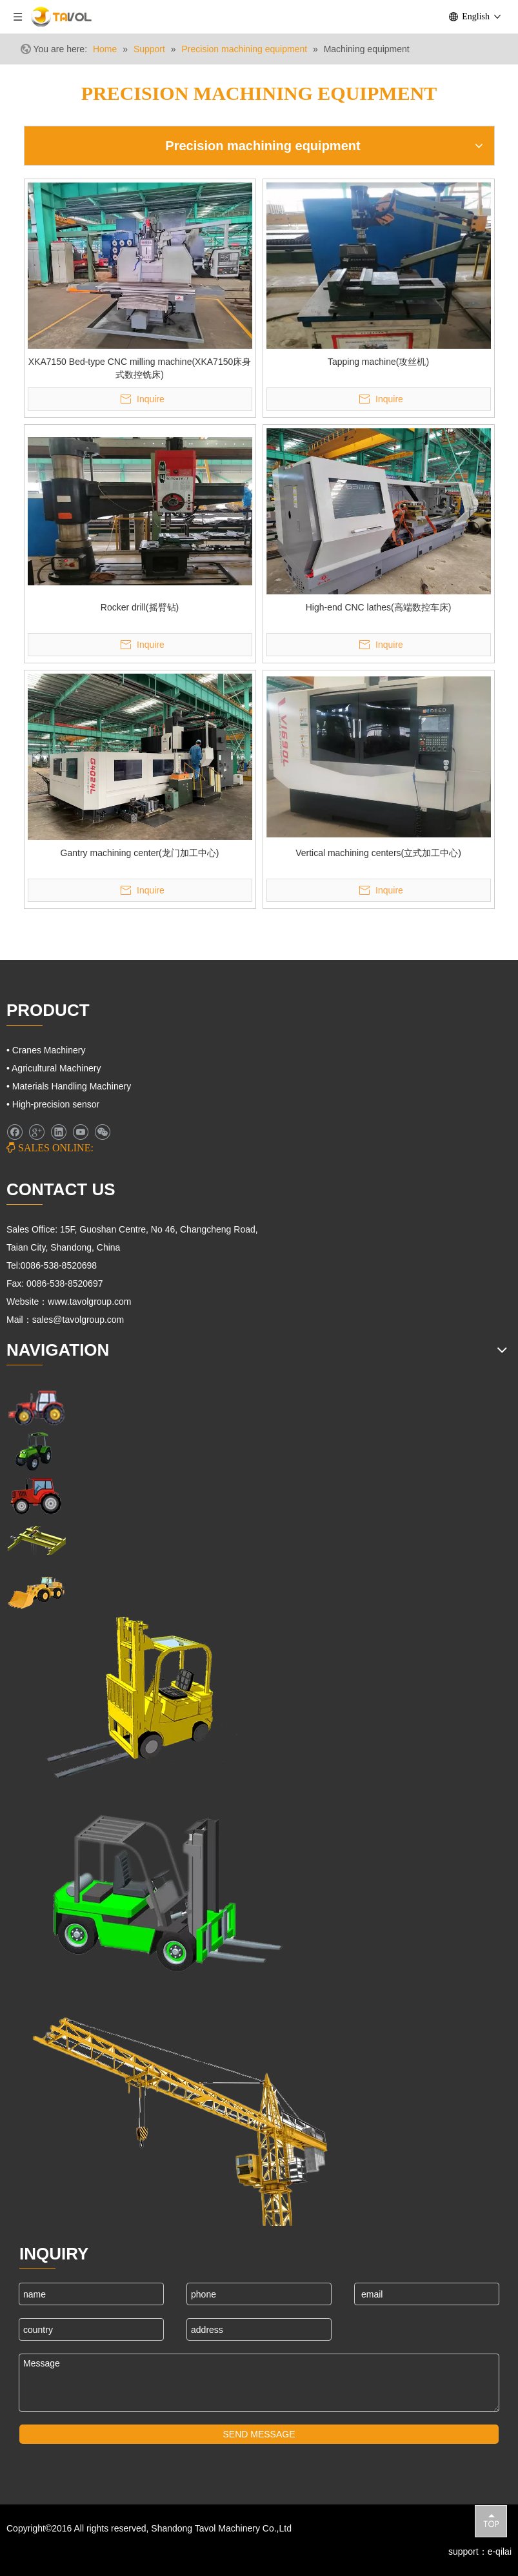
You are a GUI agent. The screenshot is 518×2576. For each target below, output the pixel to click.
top (491, 2520)
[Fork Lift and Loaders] (157, 1886)
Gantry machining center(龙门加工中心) (140, 853)
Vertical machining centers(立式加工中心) (378, 853)
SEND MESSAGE (259, 2434)
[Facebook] (14, 1132)
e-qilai (500, 2551)
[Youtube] (80, 1132)
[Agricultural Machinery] (36, 1451)
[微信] (102, 1132)
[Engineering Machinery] (36, 1591)
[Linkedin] (58, 1132)
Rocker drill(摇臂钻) (140, 607)
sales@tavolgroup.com (79, 1319)
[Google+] (36, 1132)
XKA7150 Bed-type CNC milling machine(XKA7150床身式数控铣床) (140, 368)
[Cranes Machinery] (36, 1540)
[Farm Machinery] (36, 1407)
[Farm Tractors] (36, 1496)
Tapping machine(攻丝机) (378, 361)
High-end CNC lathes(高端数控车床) (379, 607)
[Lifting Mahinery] (128, 1698)
